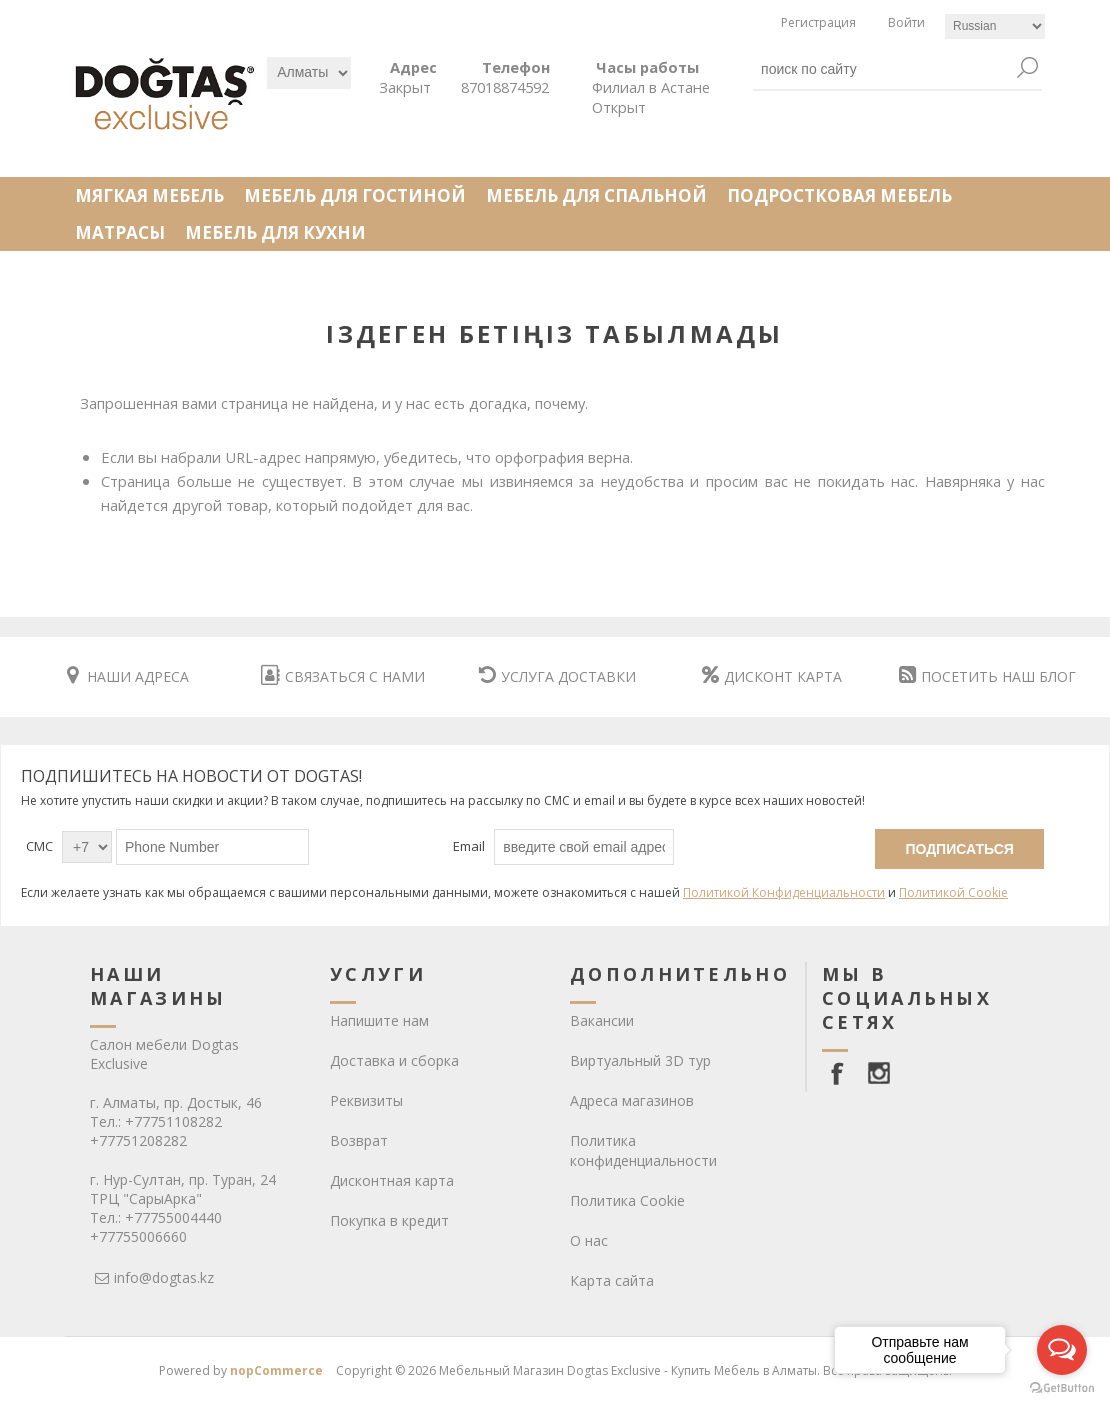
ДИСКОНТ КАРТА (772, 676)
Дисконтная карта (392, 1180)
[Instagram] (879, 1073)
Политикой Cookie (953, 892)
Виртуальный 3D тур (640, 1060)
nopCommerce (276, 1370)
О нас (589, 1240)
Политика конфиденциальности (643, 1150)
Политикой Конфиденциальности (784, 892)
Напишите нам (379, 1020)
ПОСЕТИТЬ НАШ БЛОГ (987, 676)
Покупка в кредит (389, 1220)
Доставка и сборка (394, 1060)
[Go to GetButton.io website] (1062, 1388)
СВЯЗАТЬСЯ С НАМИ (343, 676)
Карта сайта (612, 1280)
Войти (906, 22)
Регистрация (818, 22)
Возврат (359, 1140)
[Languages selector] (995, 26)
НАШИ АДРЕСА (128, 676)
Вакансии (602, 1020)
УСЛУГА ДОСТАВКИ (557, 676)
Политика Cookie (627, 1200)
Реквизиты (366, 1100)
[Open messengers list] (1062, 1350)
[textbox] (883, 69)
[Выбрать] (309, 73)
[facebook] (841, 1073)
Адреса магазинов (632, 1100)
